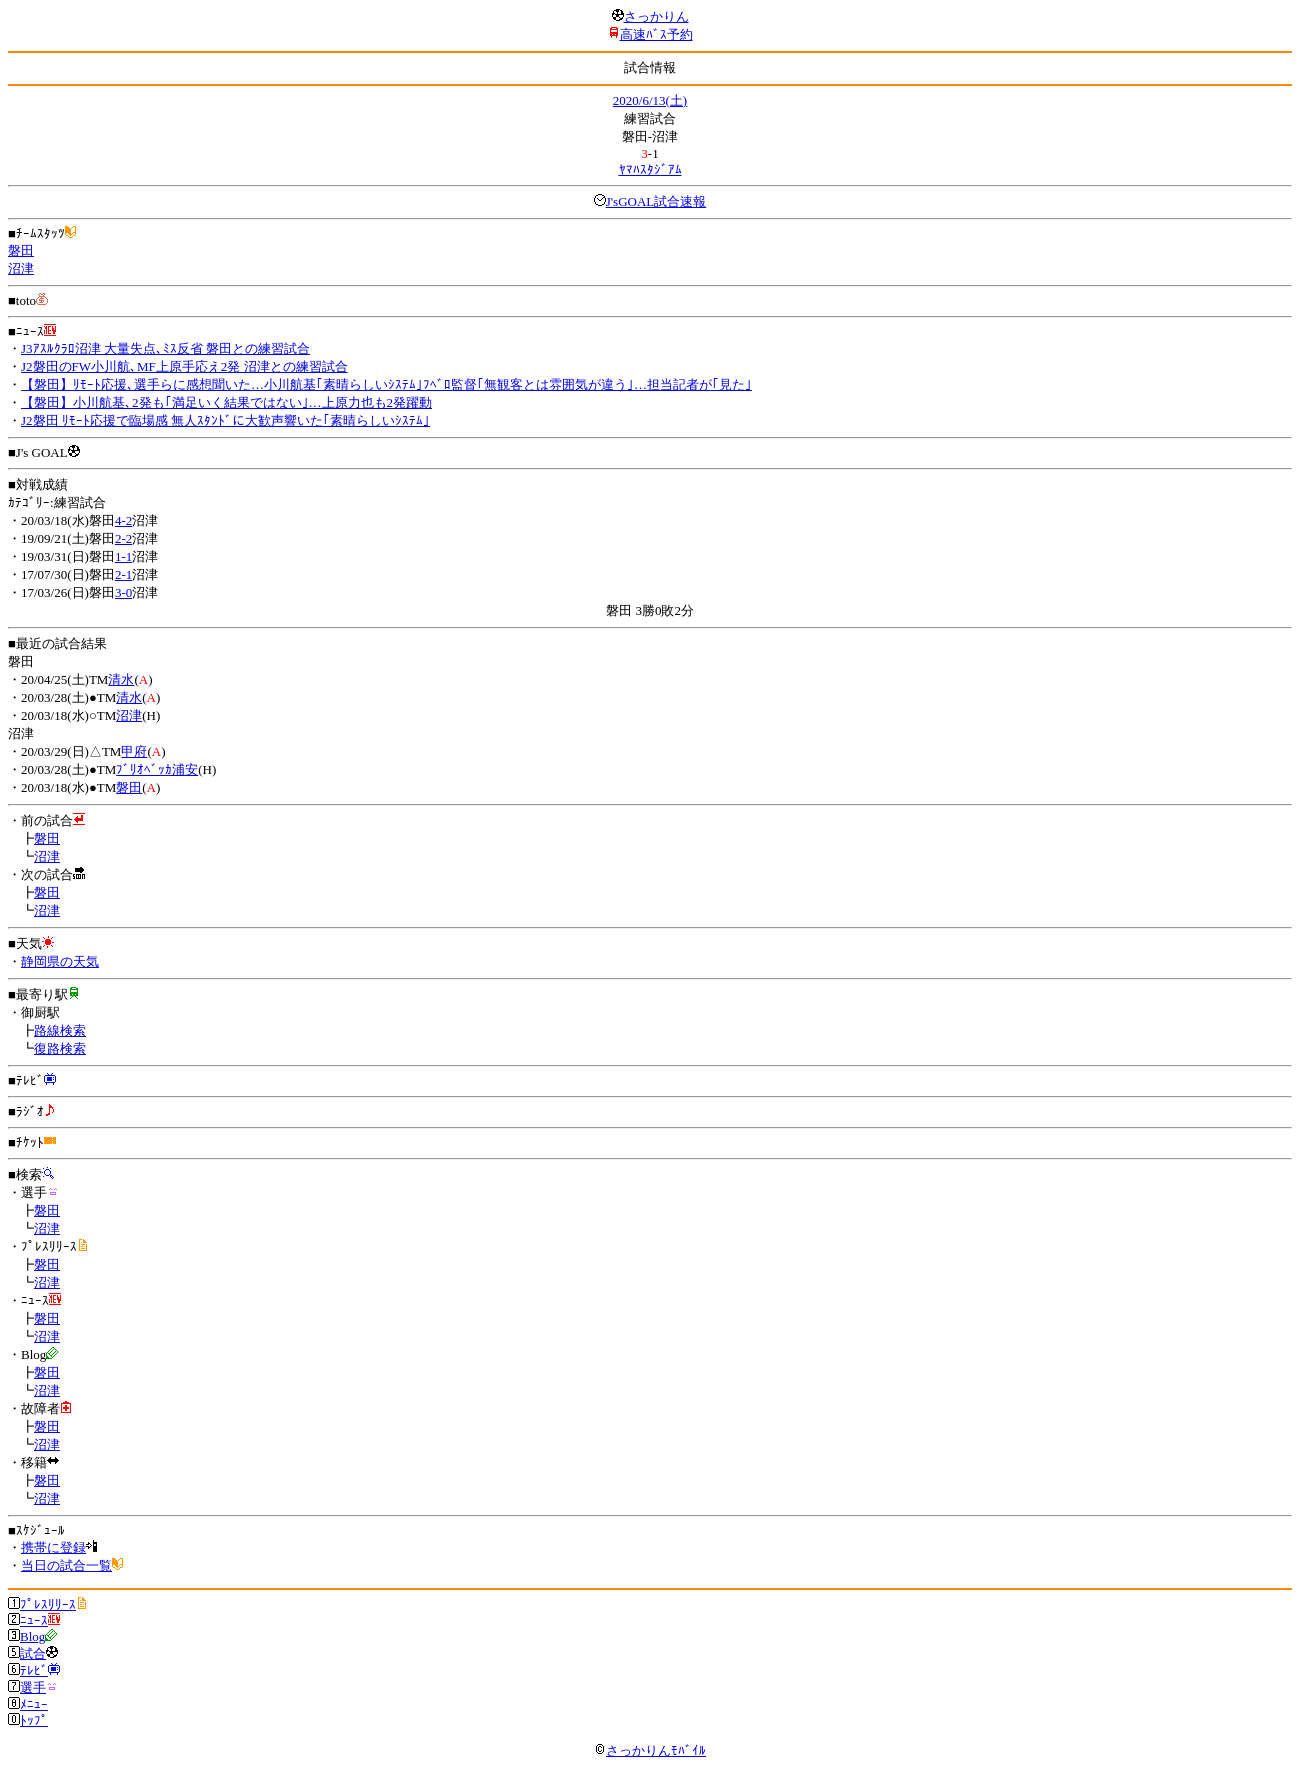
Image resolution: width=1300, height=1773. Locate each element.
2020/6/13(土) (650, 100)
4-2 (123, 520)
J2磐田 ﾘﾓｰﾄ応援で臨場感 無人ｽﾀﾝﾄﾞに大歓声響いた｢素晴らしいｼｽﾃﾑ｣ (225, 420)
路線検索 (60, 1030)
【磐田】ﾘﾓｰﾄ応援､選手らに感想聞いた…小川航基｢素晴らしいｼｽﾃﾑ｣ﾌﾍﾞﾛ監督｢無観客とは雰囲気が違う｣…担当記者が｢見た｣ (386, 384)
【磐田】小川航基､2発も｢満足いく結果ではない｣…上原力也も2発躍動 (226, 402)
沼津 (21, 268)
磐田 (21, 250)
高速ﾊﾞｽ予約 (656, 34)
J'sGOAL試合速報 (656, 201)
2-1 (123, 574)
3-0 (123, 592)
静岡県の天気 (60, 961)
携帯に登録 (53, 1547)
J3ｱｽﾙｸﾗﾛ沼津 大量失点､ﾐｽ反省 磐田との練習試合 (165, 348)
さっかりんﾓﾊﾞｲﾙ (650, 1750)
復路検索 (60, 1048)
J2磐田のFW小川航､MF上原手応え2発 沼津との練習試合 (184, 366)
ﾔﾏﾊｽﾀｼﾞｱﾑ (650, 169)
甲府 (134, 751)
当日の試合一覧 (66, 1565)
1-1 (123, 556)
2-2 (123, 538)
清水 (121, 679)
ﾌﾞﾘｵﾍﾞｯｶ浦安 (157, 769)
